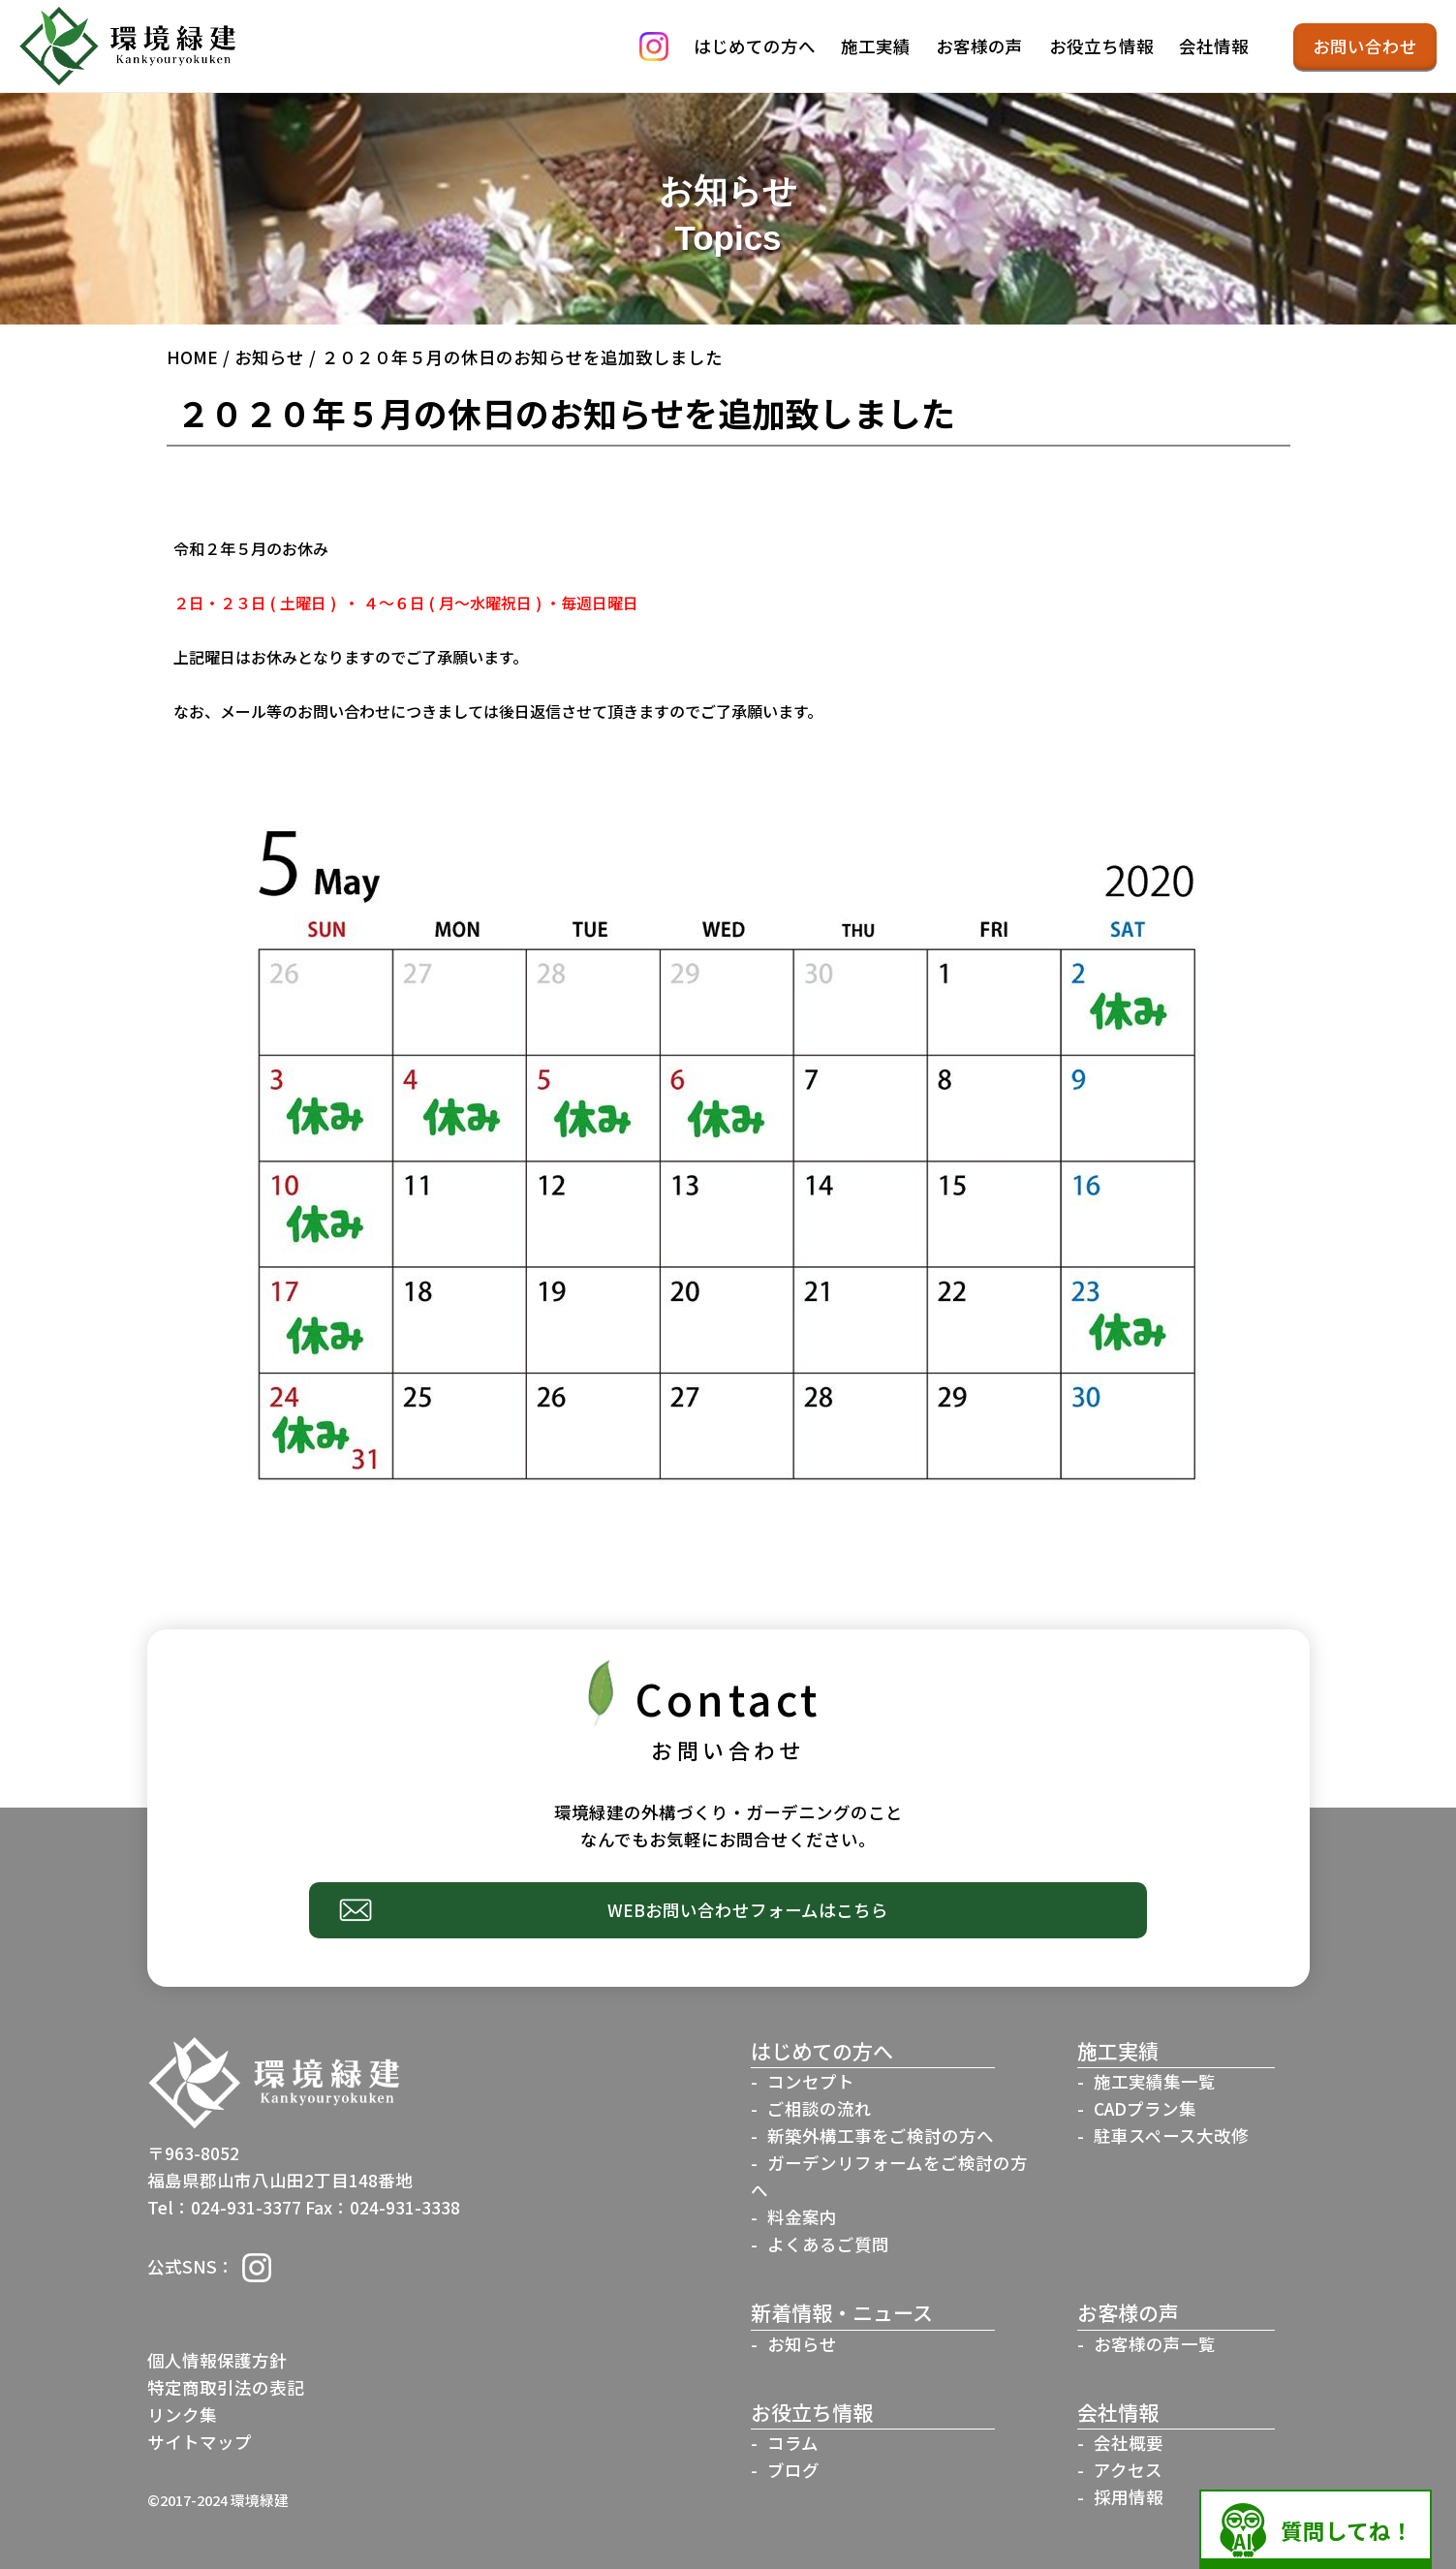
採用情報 (1128, 2497)
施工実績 (876, 46)
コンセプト (810, 2081)
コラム (793, 2442)
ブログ (793, 2470)
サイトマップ (199, 2442)
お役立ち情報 (1101, 46)
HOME (192, 357)
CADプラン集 (1145, 2108)
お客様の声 (979, 46)
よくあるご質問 (828, 2244)
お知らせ (269, 357)
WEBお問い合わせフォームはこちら (747, 1910)
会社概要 (1128, 2442)
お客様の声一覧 (1155, 2344)
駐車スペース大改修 (1171, 2135)
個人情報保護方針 (217, 2360)
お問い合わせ (1365, 46)
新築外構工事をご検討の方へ (880, 2135)
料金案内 (802, 2217)
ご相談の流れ (819, 2108)
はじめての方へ (755, 46)
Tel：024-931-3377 (224, 2207)
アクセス (1128, 2470)
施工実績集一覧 (1155, 2081)
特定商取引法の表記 (225, 2387)
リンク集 (182, 2414)
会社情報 (1214, 46)
